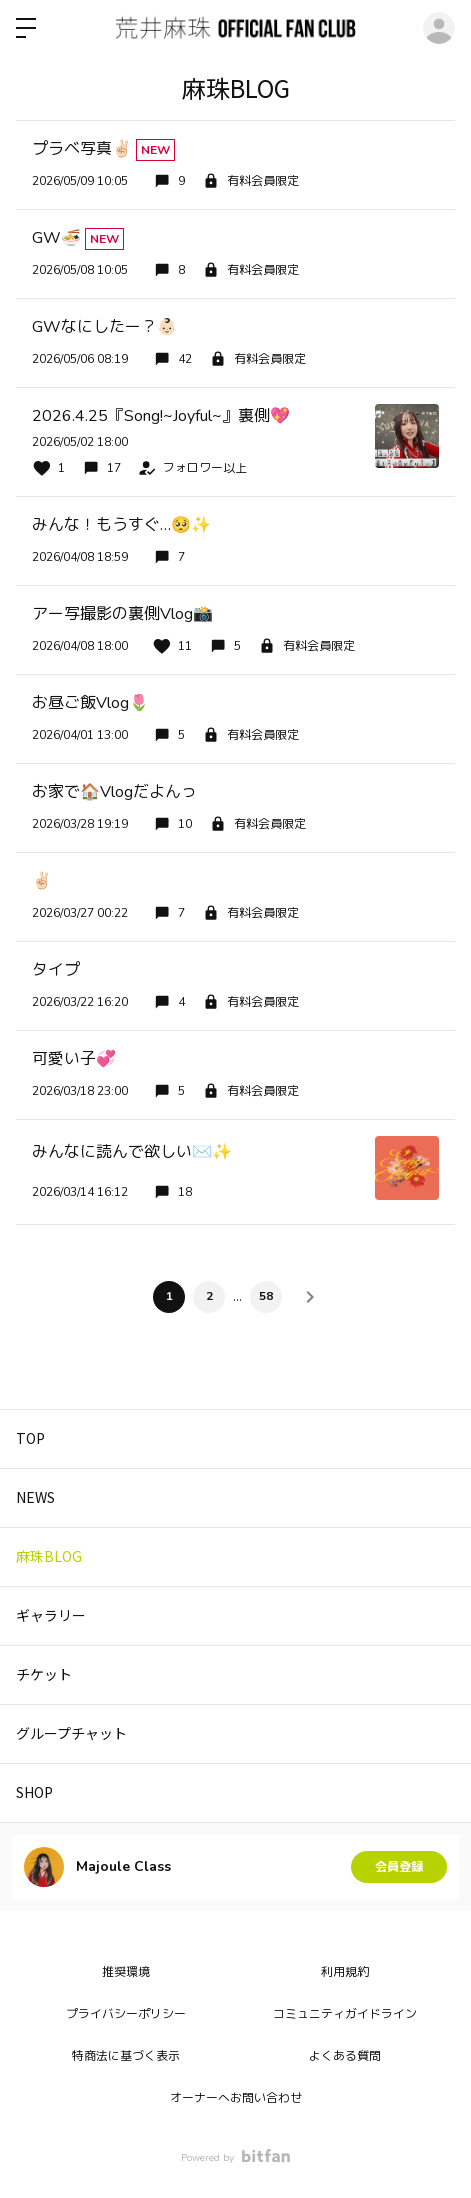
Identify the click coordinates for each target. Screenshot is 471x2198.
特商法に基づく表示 (126, 2056)
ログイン (439, 28)
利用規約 (345, 1972)
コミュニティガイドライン (345, 2014)
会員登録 (399, 1867)
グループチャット (71, 1733)
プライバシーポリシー (126, 2014)
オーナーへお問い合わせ (236, 2098)
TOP (30, 1438)
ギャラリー (51, 1615)
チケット (44, 1674)
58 (266, 1296)
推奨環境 (126, 1972)
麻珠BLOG (49, 1556)
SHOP (34, 1792)
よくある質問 (345, 2056)
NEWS (35, 1497)
